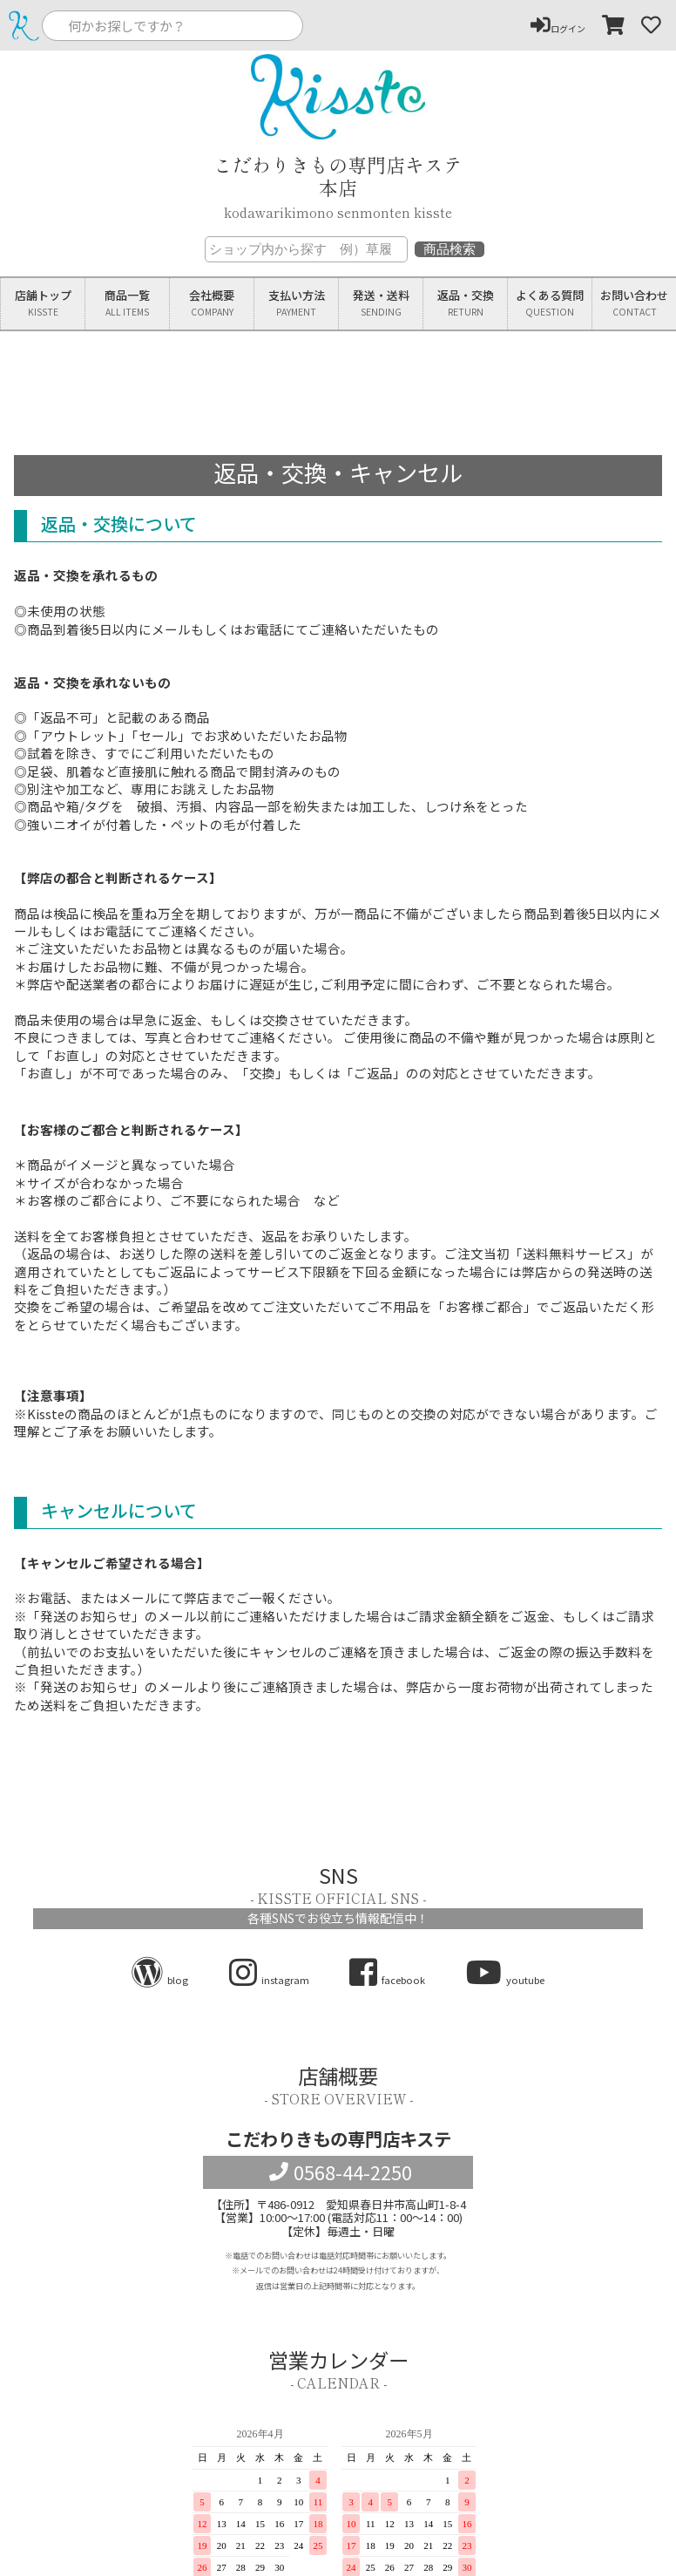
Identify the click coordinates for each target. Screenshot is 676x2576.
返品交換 (465, 304)
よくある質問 (550, 304)
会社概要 (212, 304)
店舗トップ (43, 304)
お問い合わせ (634, 304)
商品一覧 (127, 304)
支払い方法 (296, 304)
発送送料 (381, 304)
